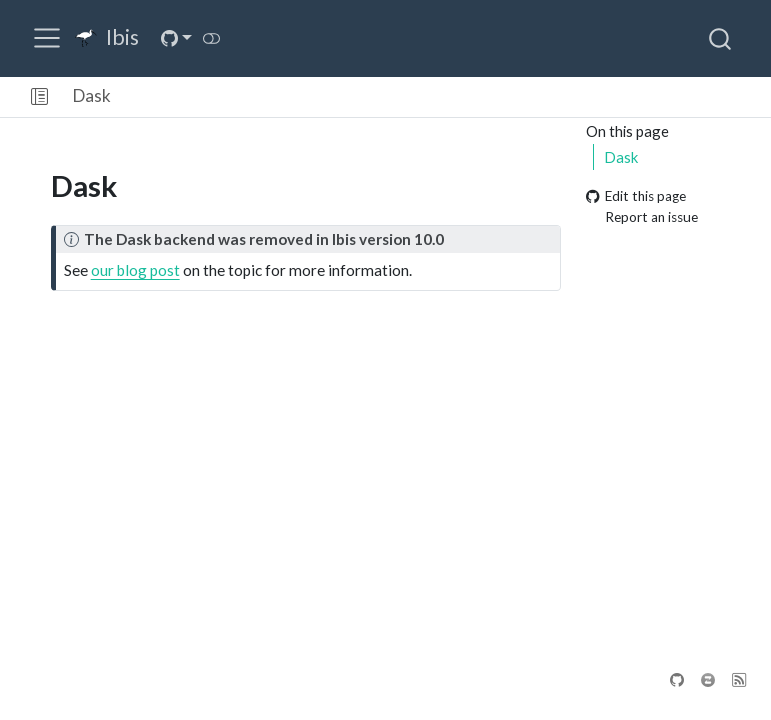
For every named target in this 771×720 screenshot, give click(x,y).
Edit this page (636, 197)
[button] (39, 97)
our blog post (135, 270)
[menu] (47, 38)
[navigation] (443, 97)
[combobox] (721, 38)
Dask (92, 95)
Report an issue (642, 217)
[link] (176, 38)
